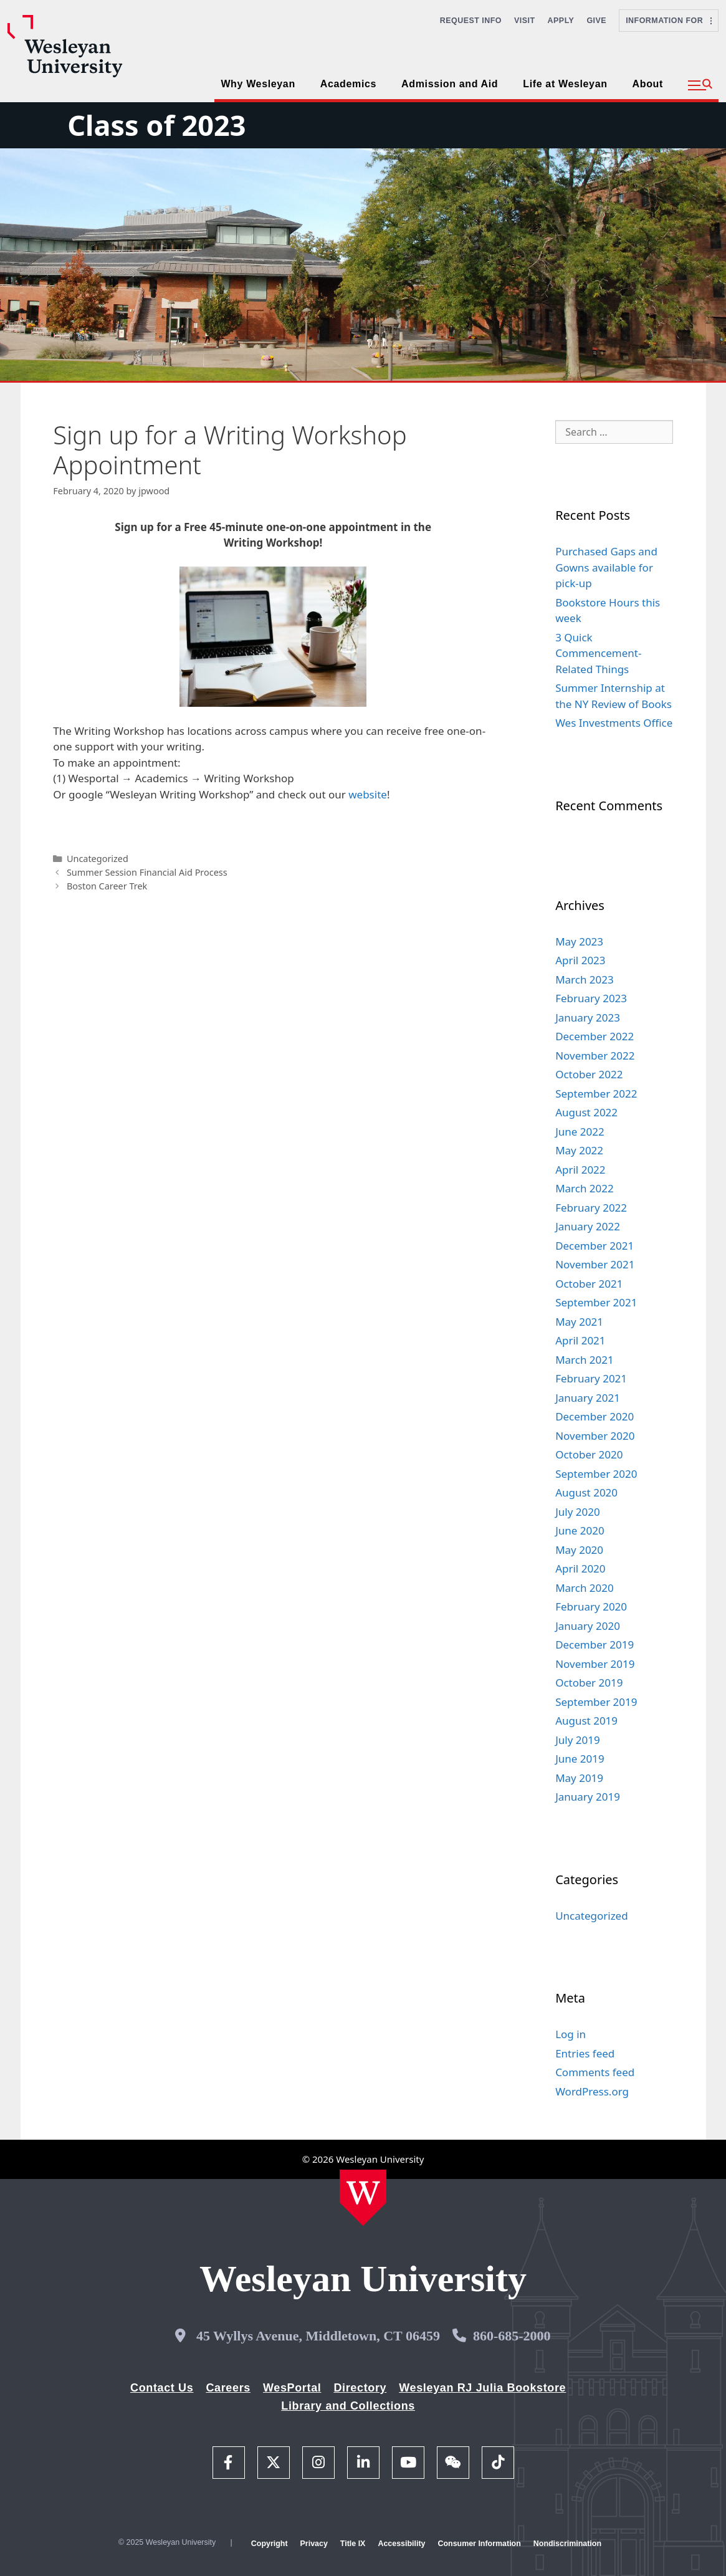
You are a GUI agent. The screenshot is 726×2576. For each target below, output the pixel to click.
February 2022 (591, 1207)
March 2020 (584, 1588)
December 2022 (594, 1036)
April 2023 (580, 960)
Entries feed (584, 2053)
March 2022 (584, 1188)
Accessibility (401, 2543)
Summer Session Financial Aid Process (147, 872)
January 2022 (587, 1226)
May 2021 (579, 1321)
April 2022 (580, 1169)
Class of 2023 (156, 125)
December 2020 (594, 1416)
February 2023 (591, 998)
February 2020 (591, 1606)
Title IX (353, 2543)
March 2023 (584, 979)
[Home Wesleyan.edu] (363, 2198)
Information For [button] (669, 20)
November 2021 (594, 1264)
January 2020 (587, 1626)
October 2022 (589, 1074)
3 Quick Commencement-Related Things (598, 653)
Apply (561, 20)
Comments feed (594, 2072)
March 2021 (584, 1360)
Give (596, 20)
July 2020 (577, 1512)
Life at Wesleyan (565, 84)
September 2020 (596, 1474)
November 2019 (594, 1664)
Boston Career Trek (107, 886)
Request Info (471, 20)
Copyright (269, 2543)
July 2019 (577, 1740)
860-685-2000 (512, 2336)
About (648, 84)
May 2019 (579, 1778)
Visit (524, 20)
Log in (570, 2034)
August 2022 (586, 1112)
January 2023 (587, 1017)
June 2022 (579, 1131)
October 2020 (589, 1454)
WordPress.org (592, 2091)
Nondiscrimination (567, 2543)
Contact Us (161, 2388)
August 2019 (586, 1720)
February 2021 (591, 1378)
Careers (228, 2388)
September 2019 (596, 1702)
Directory (359, 2388)
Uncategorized (97, 858)
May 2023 (579, 941)
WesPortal (292, 2388)
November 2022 (594, 1055)
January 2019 (587, 1796)
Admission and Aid (449, 84)
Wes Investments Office (613, 723)
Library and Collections (348, 2406)
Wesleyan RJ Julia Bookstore (482, 2388)
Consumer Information (478, 2543)
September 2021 (596, 1302)
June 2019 (579, 1758)
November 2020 (594, 1436)
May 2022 (579, 1150)
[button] (700, 85)
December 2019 (594, 1644)
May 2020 (579, 1550)
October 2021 (589, 1283)
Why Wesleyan (258, 84)
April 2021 (580, 1340)
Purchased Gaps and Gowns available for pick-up (606, 567)
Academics (348, 84)
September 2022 (596, 1093)
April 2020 (580, 1568)
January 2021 (587, 1398)
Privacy (314, 2543)
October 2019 (589, 1682)
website (367, 794)
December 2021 (594, 1245)
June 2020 (579, 1530)
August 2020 (586, 1492)
